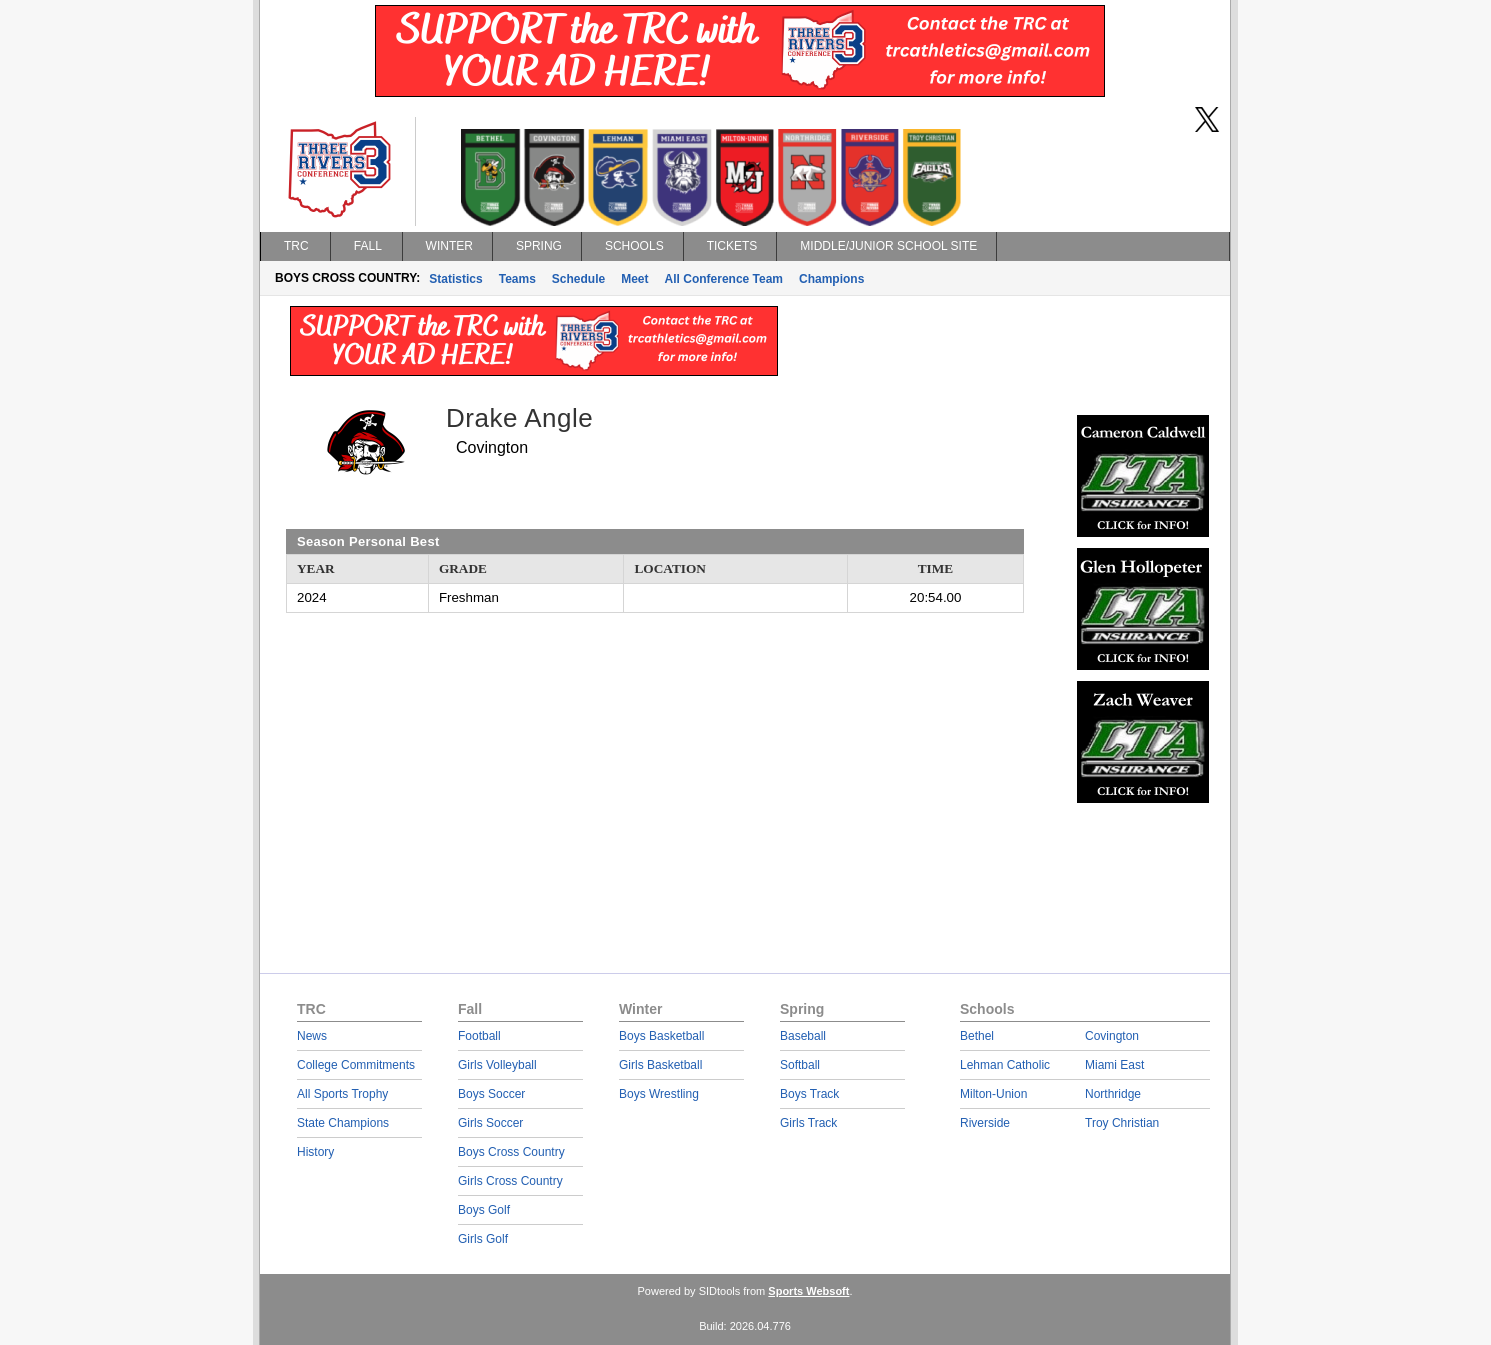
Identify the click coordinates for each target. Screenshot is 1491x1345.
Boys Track (809, 1094)
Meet (634, 279)
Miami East (1114, 1065)
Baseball (803, 1036)
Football (479, 1036)
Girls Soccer (490, 1123)
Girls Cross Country (510, 1181)
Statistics (455, 279)
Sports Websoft (808, 1291)
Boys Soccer (491, 1094)
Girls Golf (483, 1239)
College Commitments (356, 1065)
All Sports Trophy (342, 1094)
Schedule (578, 279)
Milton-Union (993, 1094)
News (312, 1036)
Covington (1112, 1036)
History (315, 1152)
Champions (831, 279)
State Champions (343, 1123)
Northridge (1113, 1094)
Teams (517, 279)
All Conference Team (724, 279)
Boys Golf (484, 1210)
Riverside (985, 1123)
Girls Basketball (660, 1065)
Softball (800, 1065)
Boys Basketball (661, 1036)
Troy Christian (1122, 1123)
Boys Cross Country (511, 1152)
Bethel (977, 1036)
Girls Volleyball (497, 1065)
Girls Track (808, 1123)
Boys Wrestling (659, 1094)
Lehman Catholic (1005, 1065)
